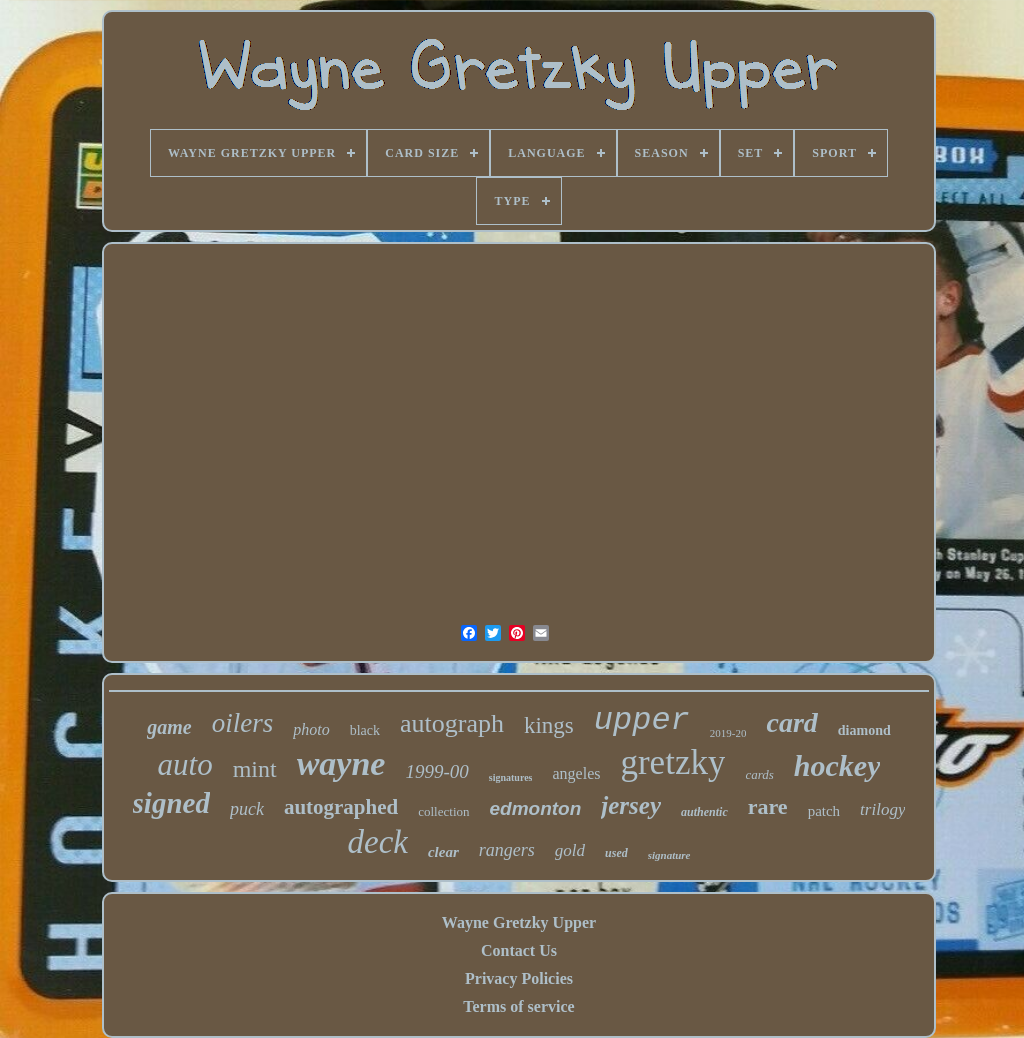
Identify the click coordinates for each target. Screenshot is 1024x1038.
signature (669, 855)
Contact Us (519, 950)
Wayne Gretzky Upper (519, 922)
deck (378, 842)
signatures (511, 777)
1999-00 (436, 771)
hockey (837, 765)
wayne (341, 763)
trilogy (882, 809)
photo (311, 729)
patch (824, 811)
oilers (243, 723)
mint (255, 769)
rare (768, 806)
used (616, 853)
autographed (341, 807)
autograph (452, 723)
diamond (864, 730)
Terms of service (518, 1006)
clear (443, 852)
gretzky (672, 762)
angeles (576, 773)
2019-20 (728, 733)
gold (570, 850)
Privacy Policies (519, 978)
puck (247, 809)
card (791, 722)
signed (171, 803)
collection (443, 811)
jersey (631, 805)
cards (759, 774)
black (365, 730)
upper (642, 720)
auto (185, 764)
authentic (704, 812)
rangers (507, 850)
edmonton (536, 808)
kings (549, 725)
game (169, 727)
